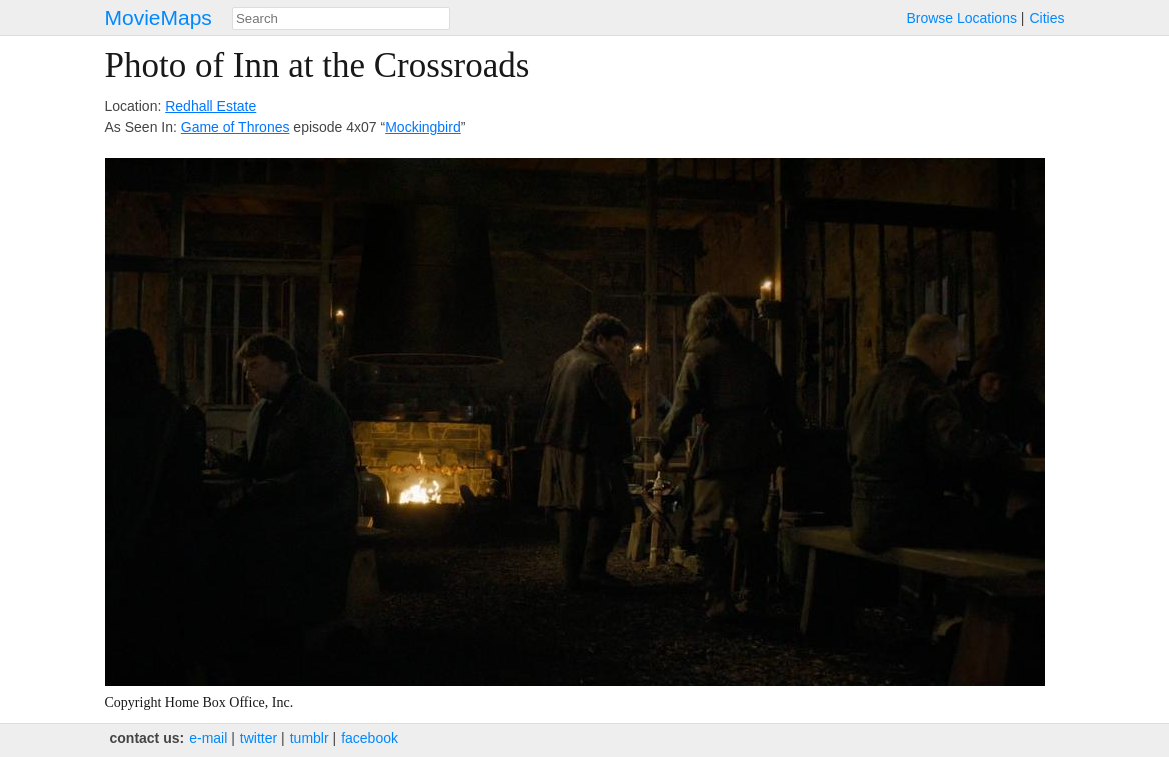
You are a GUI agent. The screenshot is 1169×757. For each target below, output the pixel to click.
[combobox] (341, 18)
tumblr (309, 738)
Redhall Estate (210, 106)
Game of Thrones (235, 127)
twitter (258, 738)
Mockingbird (422, 127)
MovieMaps (158, 17)
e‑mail (208, 738)
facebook (369, 738)
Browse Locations (961, 18)
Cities (1046, 18)
